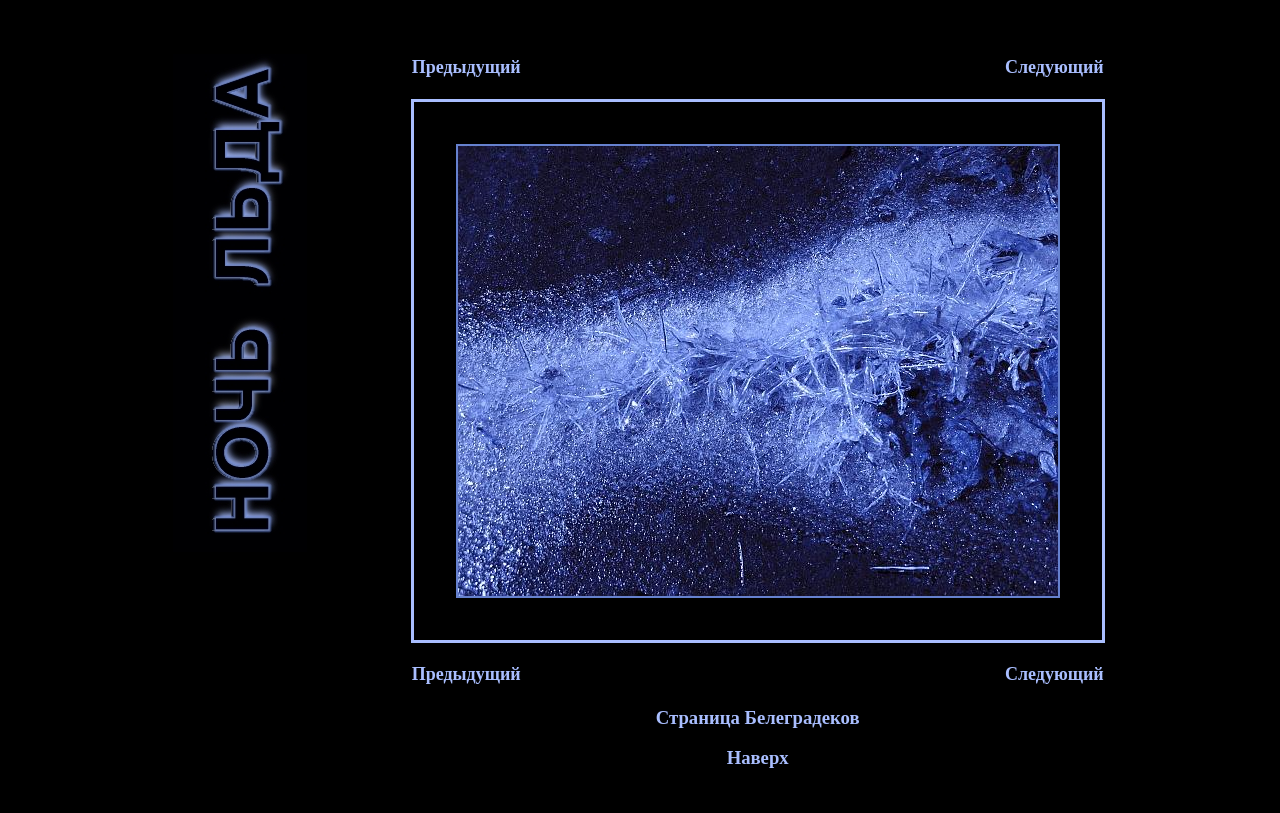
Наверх (758, 763)
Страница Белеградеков (758, 723)
